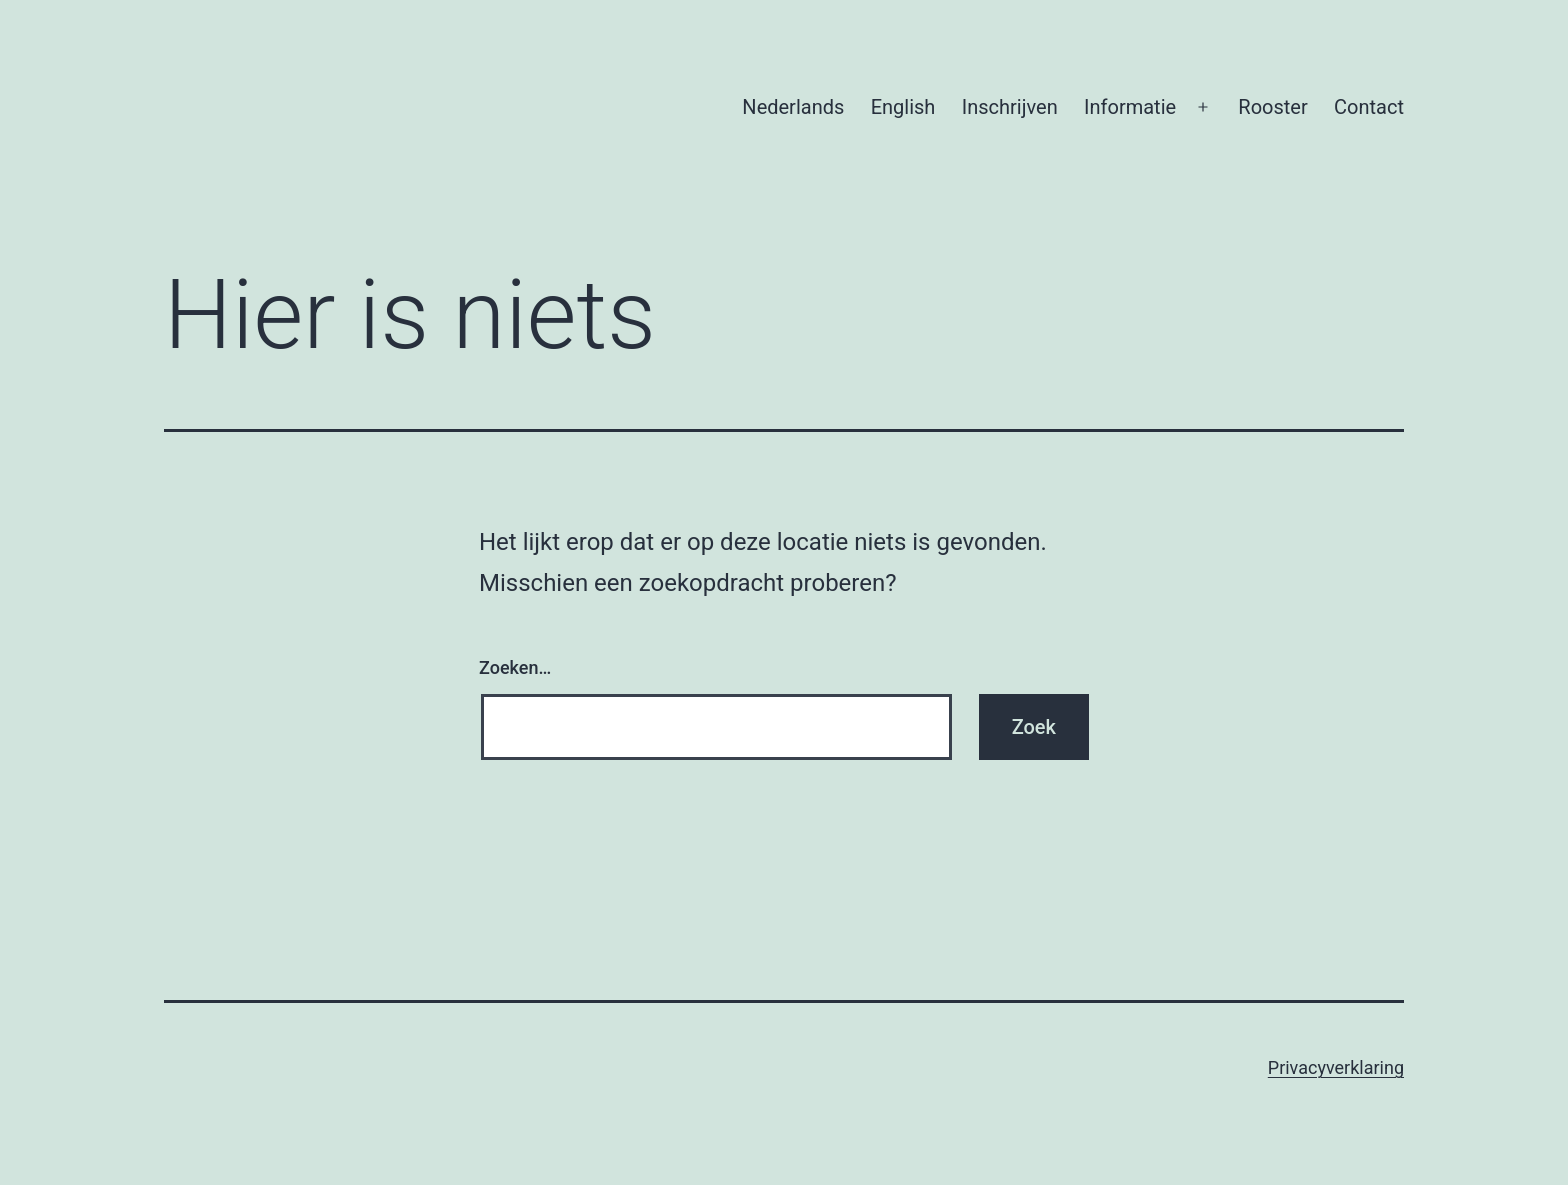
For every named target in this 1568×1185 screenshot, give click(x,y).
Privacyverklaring (1336, 1067)
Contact (1369, 107)
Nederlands (793, 107)
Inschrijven (1010, 107)
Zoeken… (515, 667)
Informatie (1130, 107)
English (903, 107)
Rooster (1272, 107)
